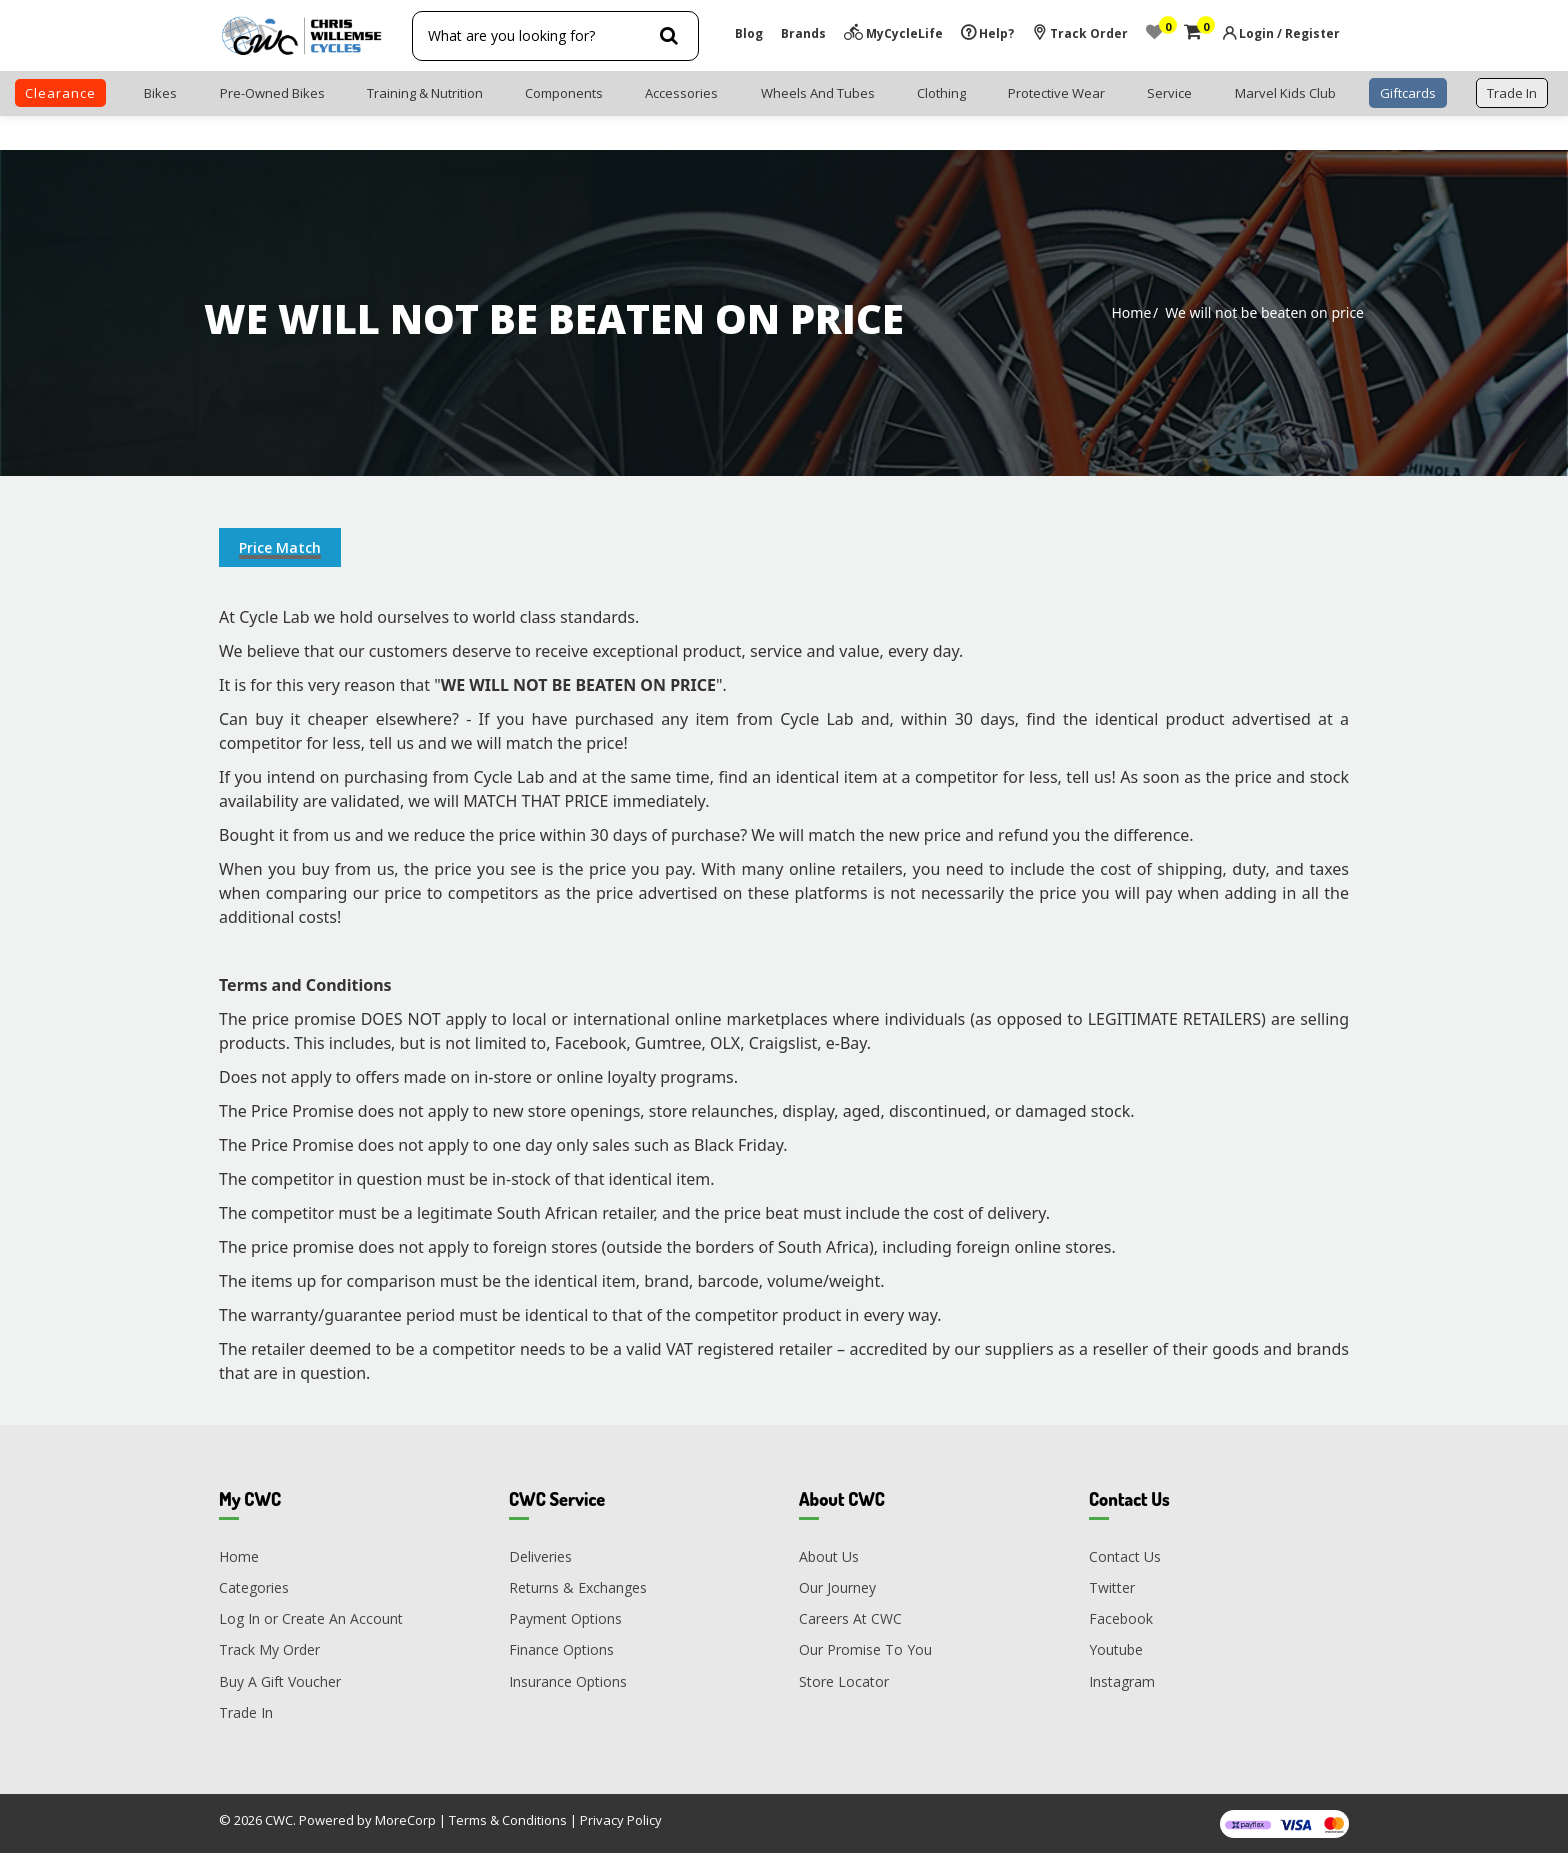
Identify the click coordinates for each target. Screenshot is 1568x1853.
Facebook (1121, 1618)
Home (1131, 312)
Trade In (246, 1712)
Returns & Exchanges (578, 1587)
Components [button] (564, 93)
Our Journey (837, 1587)
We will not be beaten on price (1264, 312)
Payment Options (565, 1618)
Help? (987, 33)
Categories (254, 1587)
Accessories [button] (681, 93)
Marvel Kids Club (1285, 93)
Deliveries (540, 1556)
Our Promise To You (865, 1649)
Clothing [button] (941, 93)
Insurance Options (568, 1681)
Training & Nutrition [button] (425, 93)
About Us (829, 1556)
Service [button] (1169, 93)
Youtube (1116, 1649)
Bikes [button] (160, 93)
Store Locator (844, 1681)
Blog (749, 33)
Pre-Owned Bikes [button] (272, 93)
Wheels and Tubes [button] (818, 93)
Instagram (1122, 1681)
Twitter (1112, 1587)
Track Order (1080, 33)
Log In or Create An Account (311, 1618)
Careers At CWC (850, 1618)
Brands (803, 33)
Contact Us (1125, 1556)
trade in (1512, 93)
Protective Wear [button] (1056, 93)
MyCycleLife (893, 33)
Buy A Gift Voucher (280, 1681)
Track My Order (269, 1649)
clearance (60, 93)
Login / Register (1289, 33)
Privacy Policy (621, 1820)
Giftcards (1408, 93)
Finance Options (561, 1649)
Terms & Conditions (508, 1820)
